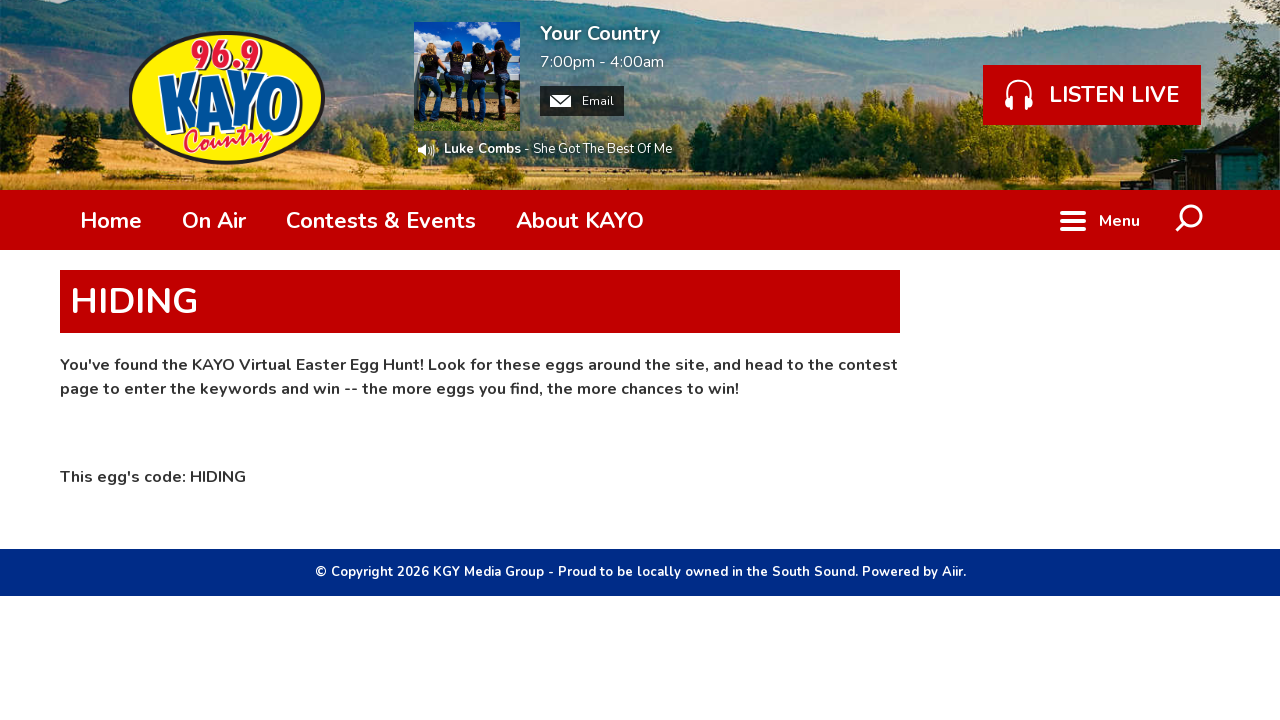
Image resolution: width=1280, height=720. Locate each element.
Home (111, 221)
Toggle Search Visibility (1190, 220)
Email (582, 101)
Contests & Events (381, 221)
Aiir (952, 572)
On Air (214, 221)
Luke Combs (482, 149)
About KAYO (580, 221)
